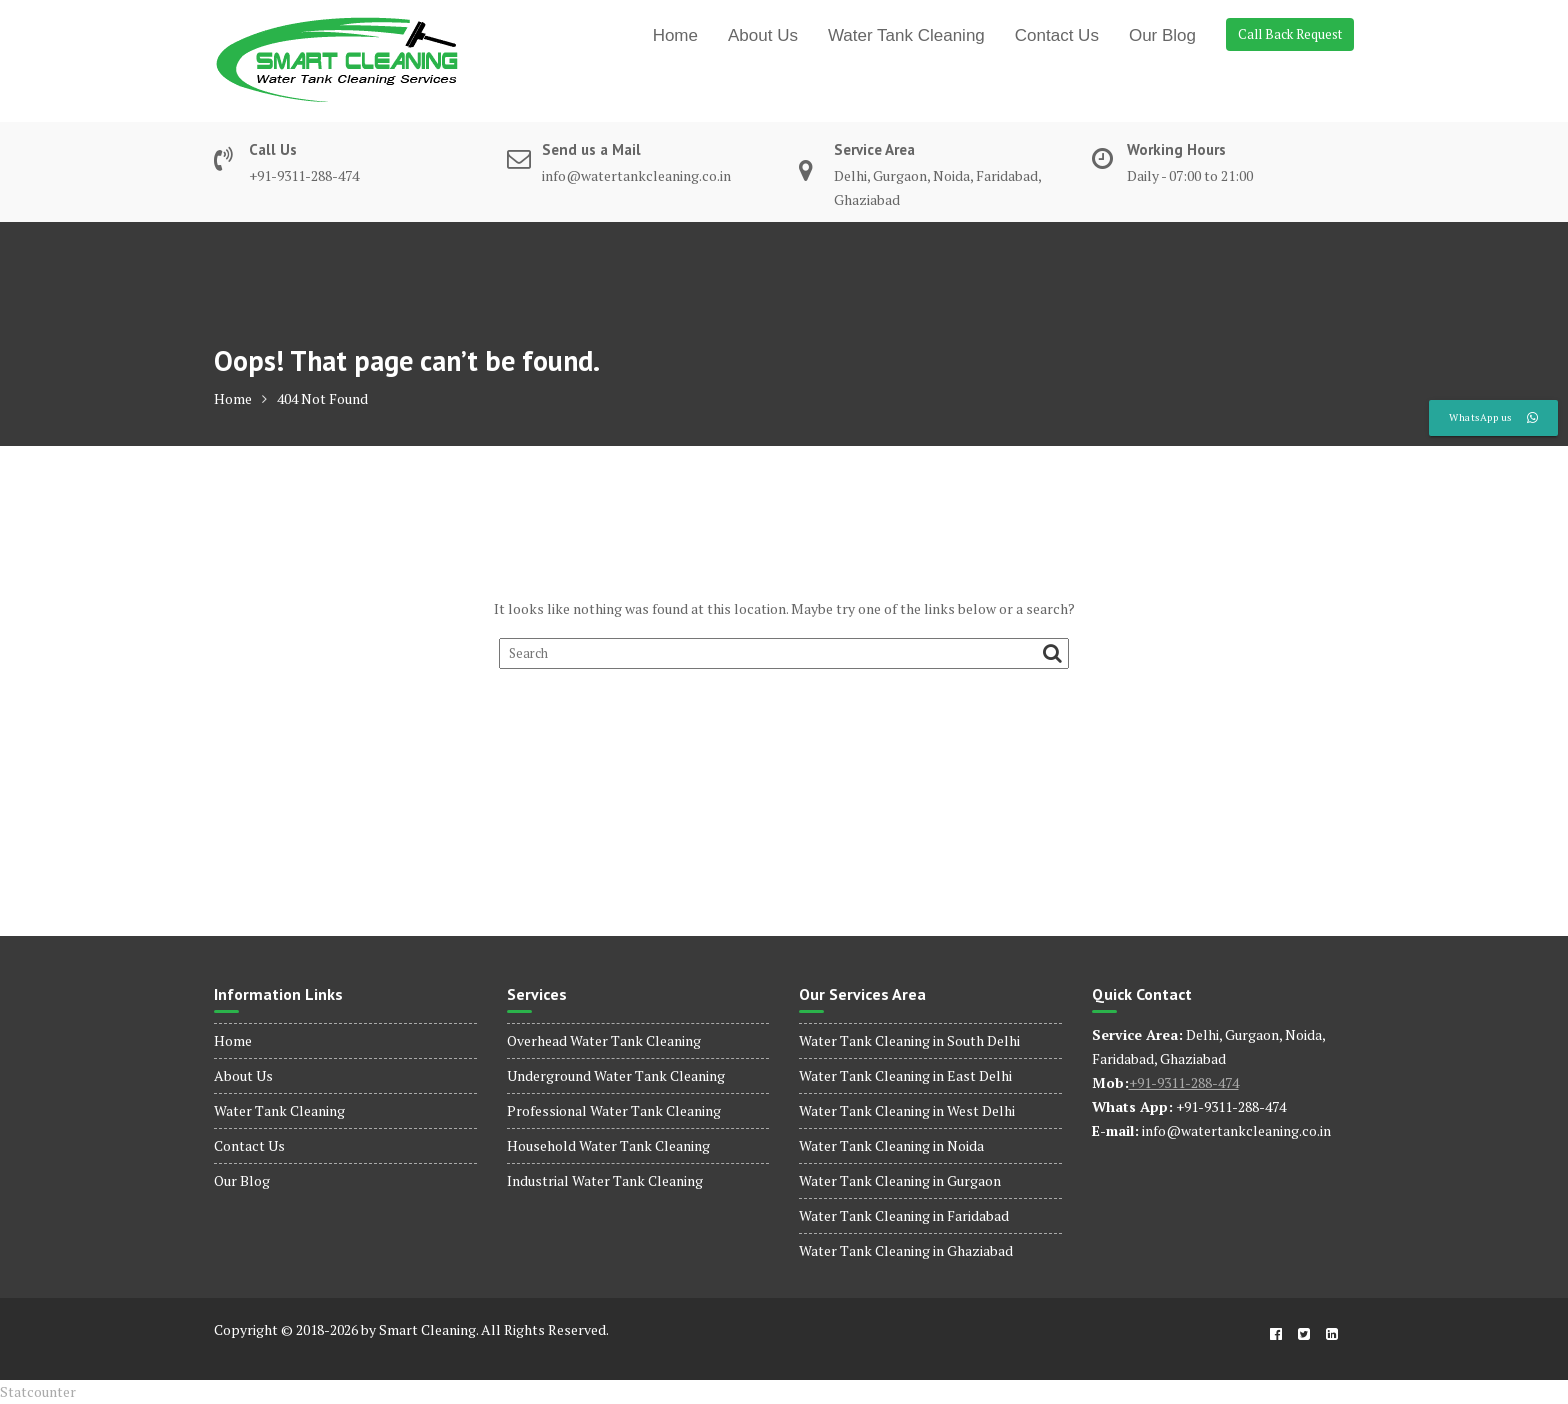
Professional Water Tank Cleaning (614, 1110)
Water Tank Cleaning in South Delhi (909, 1040)
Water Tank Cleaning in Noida (891, 1145)
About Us (763, 35)
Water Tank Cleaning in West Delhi (907, 1110)
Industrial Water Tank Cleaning (605, 1180)
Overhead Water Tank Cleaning (604, 1040)
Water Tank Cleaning (906, 35)
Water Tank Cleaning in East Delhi (905, 1075)
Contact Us (1057, 35)
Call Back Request (1290, 34)
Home (675, 35)
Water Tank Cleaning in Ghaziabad (906, 1250)
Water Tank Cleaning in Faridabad (904, 1215)
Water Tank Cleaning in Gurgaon (900, 1180)
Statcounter (38, 1391)
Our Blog (1162, 35)
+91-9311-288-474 (1184, 1082)
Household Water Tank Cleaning (608, 1145)
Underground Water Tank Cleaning (616, 1075)
